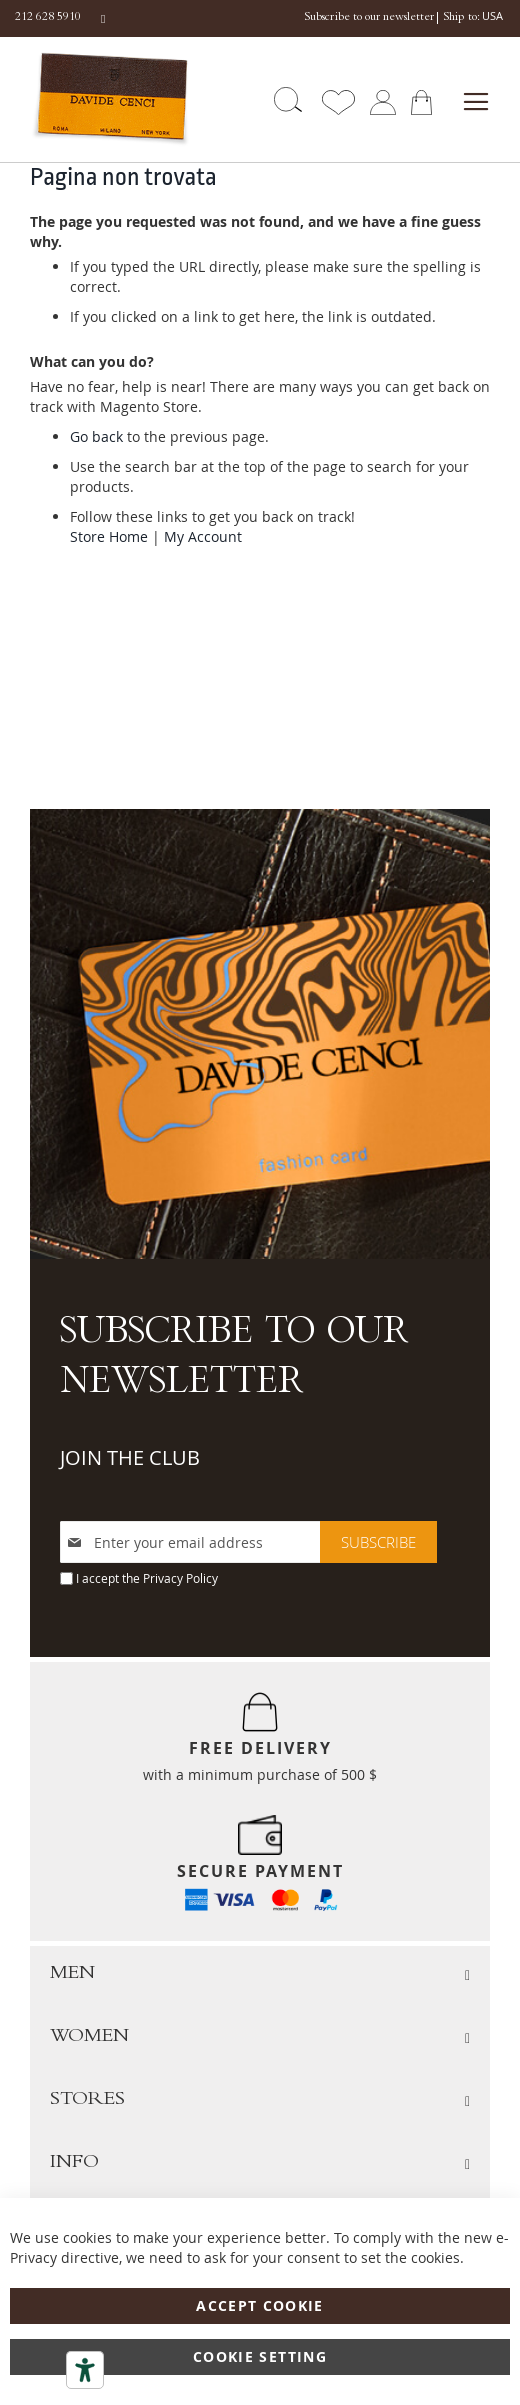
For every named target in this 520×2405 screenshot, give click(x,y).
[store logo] (87, 99)
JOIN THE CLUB (130, 1457)
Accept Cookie (260, 2305)
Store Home (109, 536)
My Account (203, 536)
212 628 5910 (48, 18)
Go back (96, 436)
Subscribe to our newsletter (369, 18)
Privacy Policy (180, 1578)
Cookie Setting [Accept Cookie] (260, 2356)
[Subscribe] (378, 1542)
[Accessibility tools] (85, 2370)
